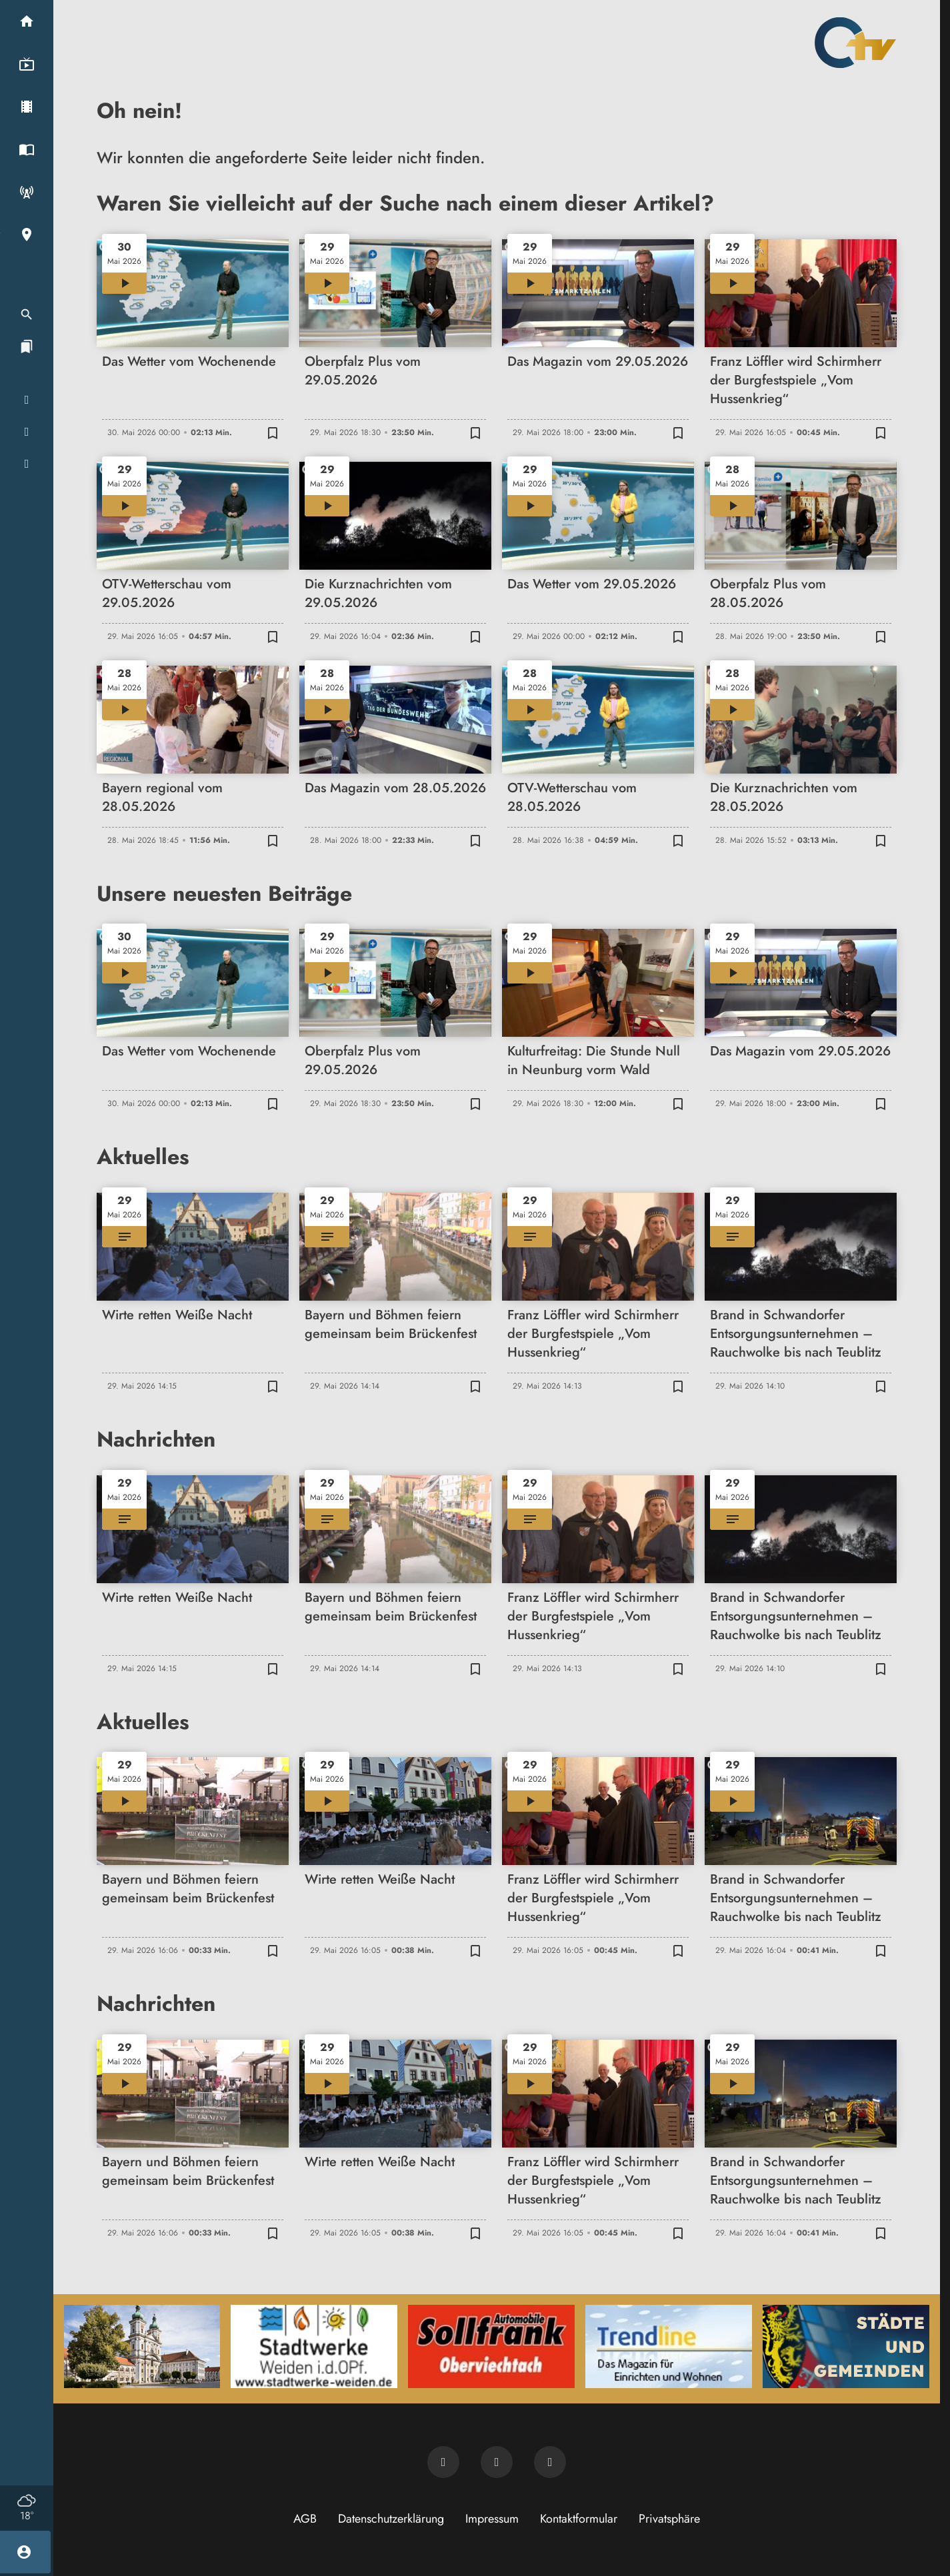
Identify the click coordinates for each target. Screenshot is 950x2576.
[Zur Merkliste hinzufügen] (272, 432)
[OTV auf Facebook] (497, 2462)
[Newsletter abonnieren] (443, 2462)
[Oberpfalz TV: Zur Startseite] (855, 42)
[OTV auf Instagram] (550, 2462)
